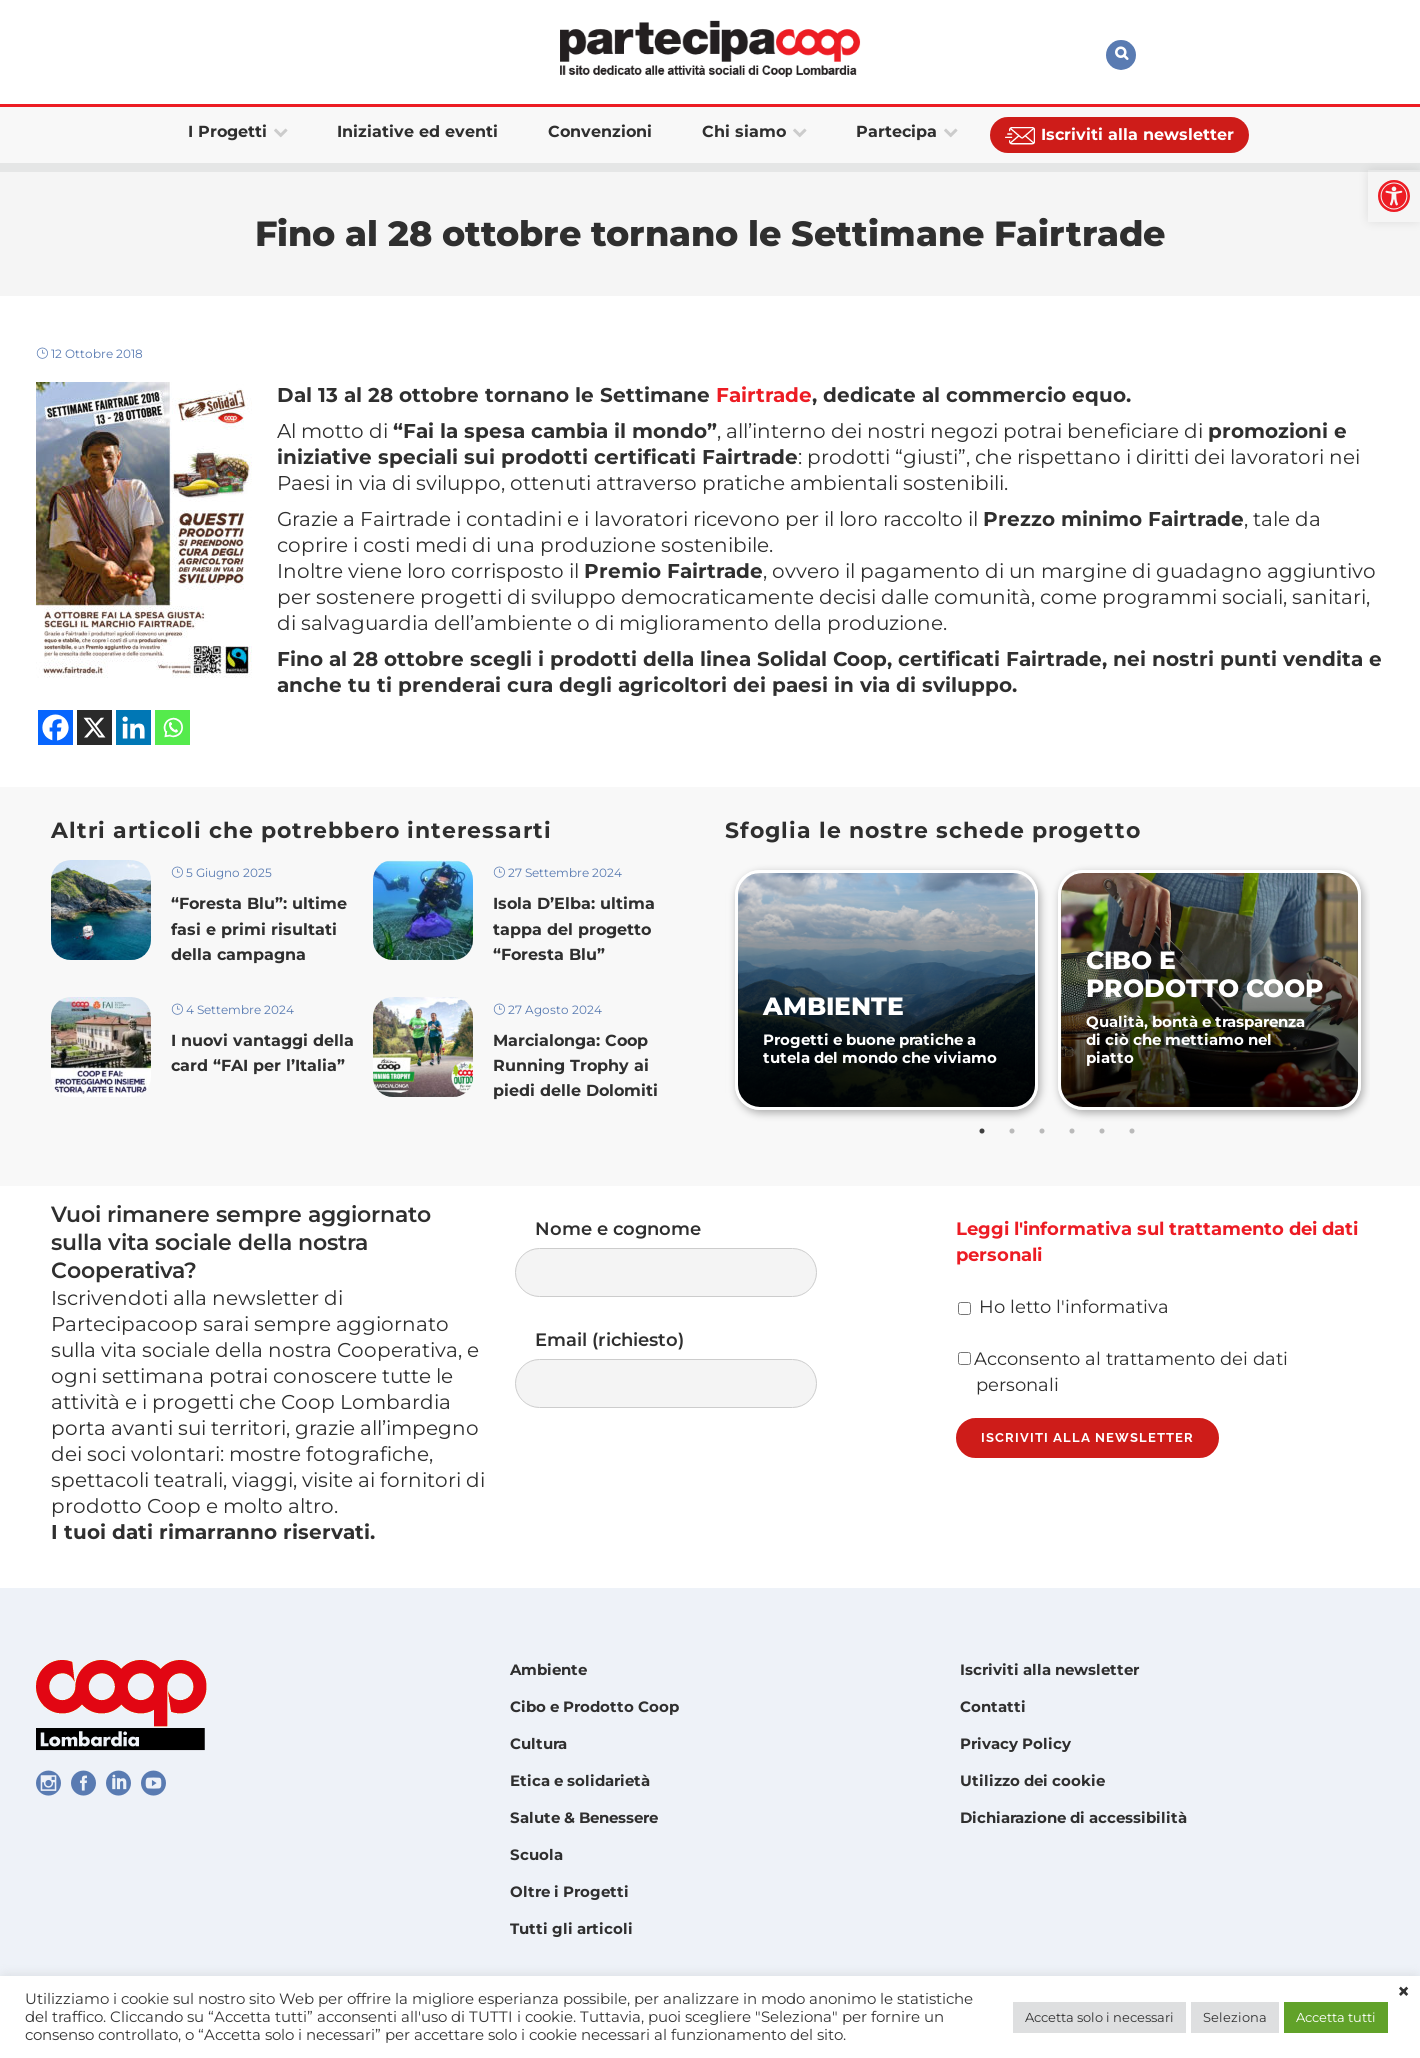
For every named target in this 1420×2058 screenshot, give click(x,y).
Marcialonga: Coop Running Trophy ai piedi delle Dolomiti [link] (575, 1065)
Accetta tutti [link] (1336, 2017)
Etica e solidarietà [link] (580, 1780)
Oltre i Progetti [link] (569, 1891)
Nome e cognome (686, 1257)
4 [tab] (1072, 1131)
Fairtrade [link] (764, 395)
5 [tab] (1102, 1131)
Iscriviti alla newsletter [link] (1049, 1669)
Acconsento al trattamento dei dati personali (1123, 1372)
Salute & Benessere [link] (584, 1817)
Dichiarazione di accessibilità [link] (1073, 1817)
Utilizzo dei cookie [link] (1032, 1780)
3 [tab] (1042, 1131)
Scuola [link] (536, 1854)
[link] (1394, 196)
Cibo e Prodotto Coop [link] (594, 1706)
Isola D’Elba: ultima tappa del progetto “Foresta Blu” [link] (574, 928)
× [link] (1403, 1992)
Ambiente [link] (548, 1669)
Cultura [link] (538, 1743)
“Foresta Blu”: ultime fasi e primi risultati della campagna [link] (259, 928)
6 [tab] (1132, 1131)
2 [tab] (1012, 1131)
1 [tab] (982, 1131)
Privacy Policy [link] (1015, 1743)
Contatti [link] (993, 1706)
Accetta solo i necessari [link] (1099, 2017)
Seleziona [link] (1235, 2017)
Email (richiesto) (686, 1368)
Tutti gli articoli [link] (571, 1928)
